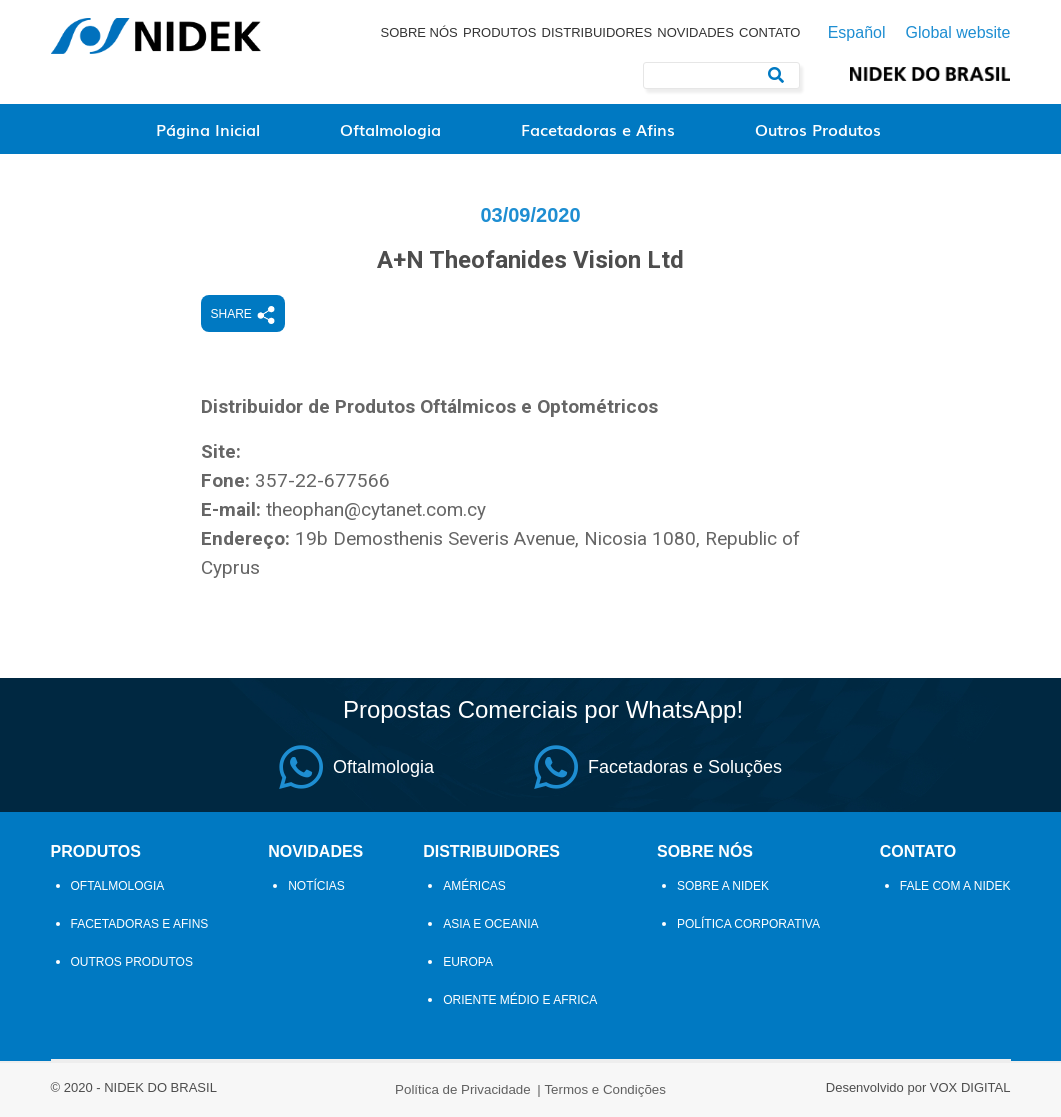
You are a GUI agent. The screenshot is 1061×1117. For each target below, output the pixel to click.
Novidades (695, 32)
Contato (769, 32)
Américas (474, 886)
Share (243, 315)
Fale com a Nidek (955, 886)
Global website (958, 33)
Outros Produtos (818, 129)
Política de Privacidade (463, 1089)
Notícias (316, 886)
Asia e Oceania (490, 924)
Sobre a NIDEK (723, 886)
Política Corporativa (748, 924)
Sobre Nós (418, 32)
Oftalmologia (390, 129)
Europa (468, 962)
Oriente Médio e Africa (520, 1000)
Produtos (499, 32)
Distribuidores (597, 32)
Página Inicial (208, 129)
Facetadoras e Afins (598, 129)
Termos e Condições (605, 1089)
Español (857, 33)
